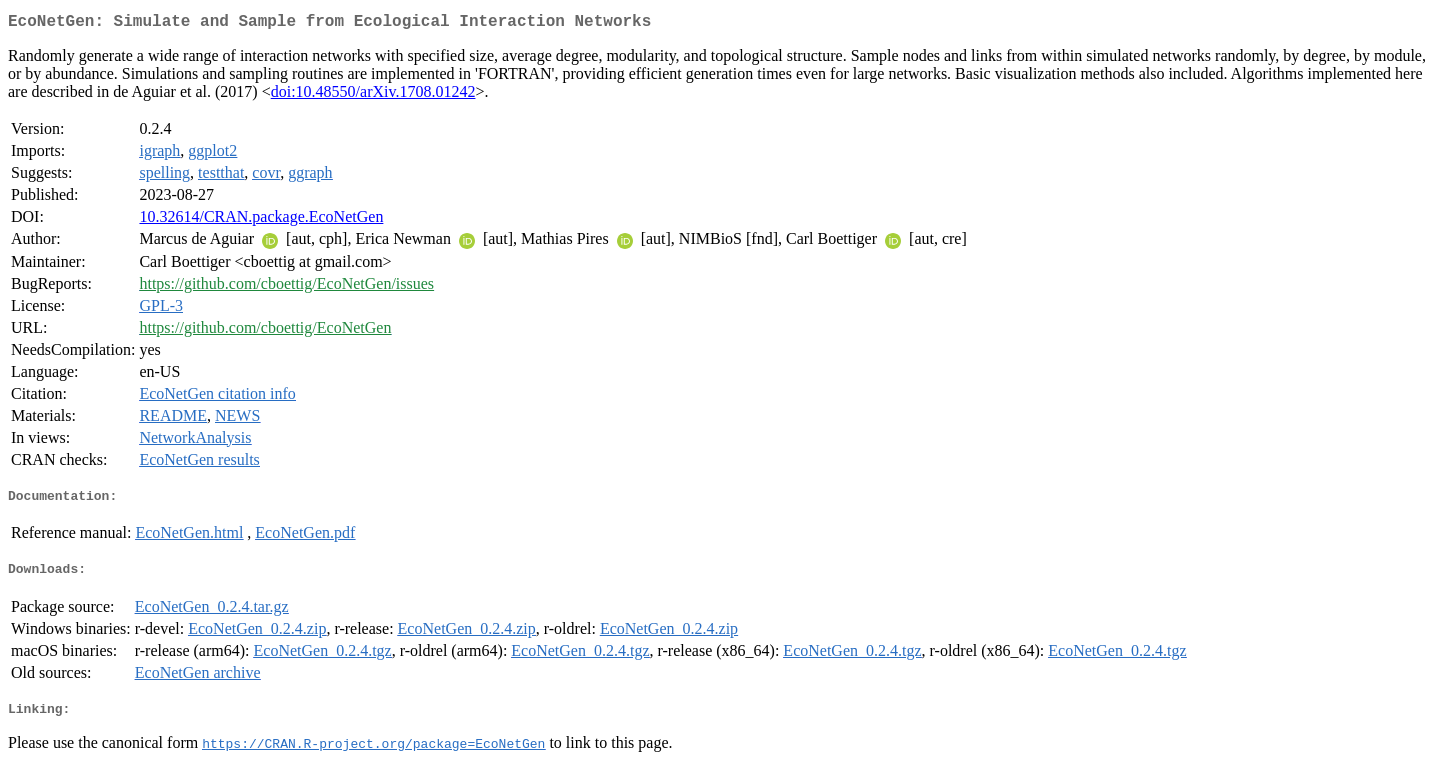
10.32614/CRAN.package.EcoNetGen (261, 220)
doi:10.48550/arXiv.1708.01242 (373, 95)
